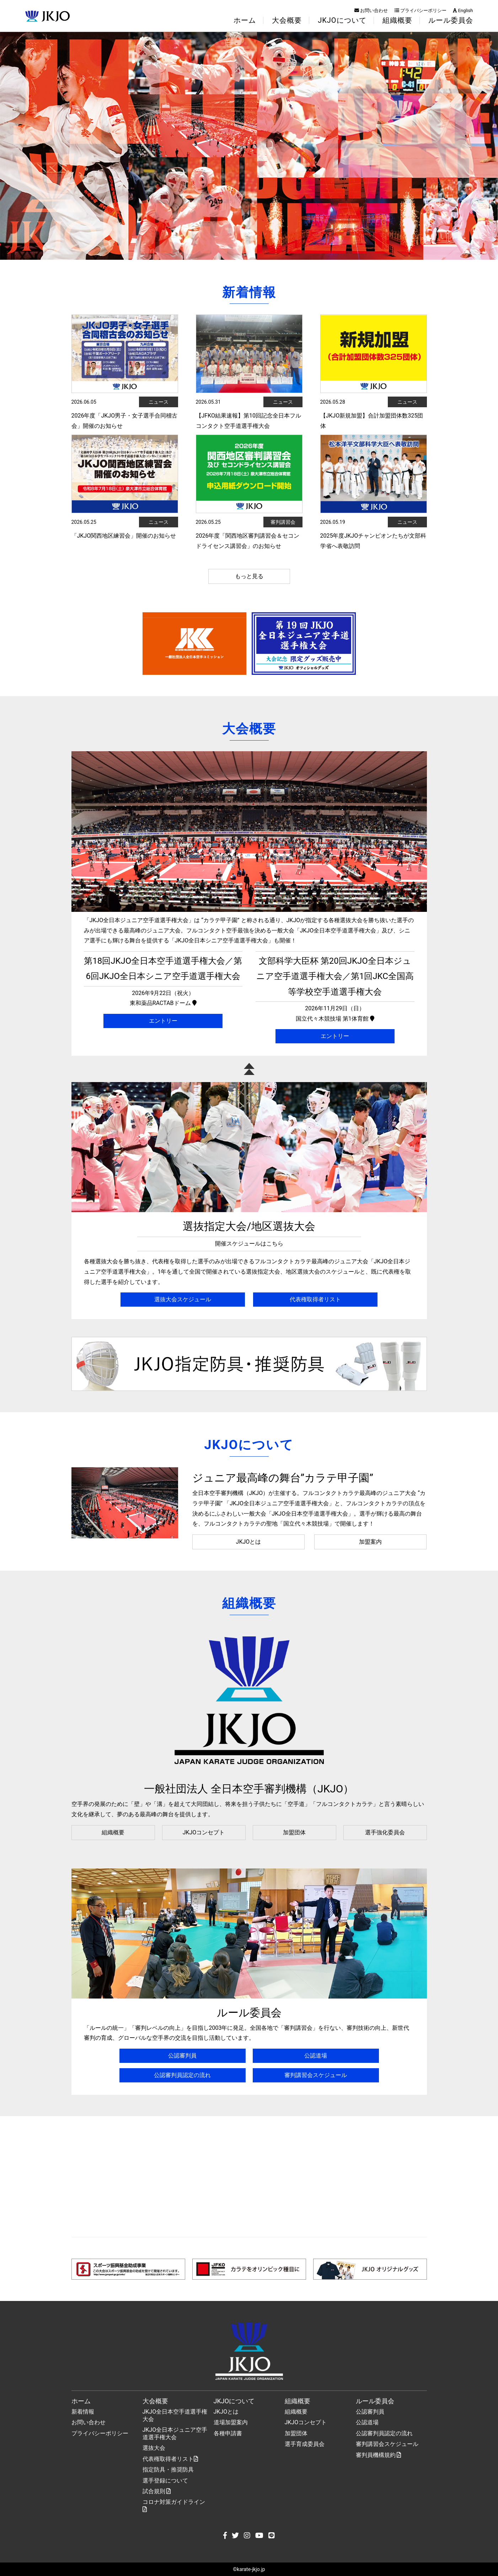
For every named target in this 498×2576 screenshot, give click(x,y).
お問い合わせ (371, 10)
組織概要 (113, 1832)
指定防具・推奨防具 (168, 2469)
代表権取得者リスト (315, 1299)
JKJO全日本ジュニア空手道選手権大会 (175, 2433)
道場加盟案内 (231, 2422)
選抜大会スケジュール (182, 1299)
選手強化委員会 (385, 1832)
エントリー (163, 1020)
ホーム (245, 20)
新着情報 (82, 2411)
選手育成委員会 (305, 2444)
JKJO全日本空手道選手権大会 (175, 2415)
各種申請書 (228, 2433)
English (463, 10)
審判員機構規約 (378, 2455)
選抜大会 (154, 2448)
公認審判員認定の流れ (182, 2075)
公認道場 (315, 2055)
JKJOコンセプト (204, 1832)
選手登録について (165, 2480)
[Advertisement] (249, 2176)
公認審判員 (182, 2055)
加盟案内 (370, 1541)
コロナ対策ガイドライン (174, 2505)
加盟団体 (294, 1832)
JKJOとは (248, 1541)
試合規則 (157, 2491)
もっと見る (249, 576)
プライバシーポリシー (420, 10)
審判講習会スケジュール (315, 2075)
